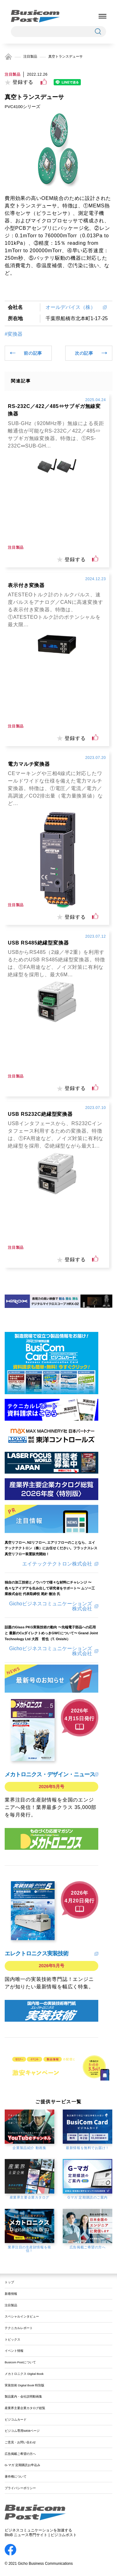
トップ (9, 2282)
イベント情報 (14, 2350)
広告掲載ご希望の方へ (20, 2453)
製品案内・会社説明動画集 (23, 2396)
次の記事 (84, 353)
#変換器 (13, 334)
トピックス (12, 2339)
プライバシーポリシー (20, 2488)
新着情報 (11, 2293)
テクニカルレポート (19, 2328)
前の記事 (33, 353)
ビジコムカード (16, 2419)
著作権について (16, 2476)
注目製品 (30, 56)
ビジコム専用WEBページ (22, 2430)
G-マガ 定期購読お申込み (22, 2465)
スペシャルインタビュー (22, 2316)
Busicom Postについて (20, 2362)
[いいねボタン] (43, 82)
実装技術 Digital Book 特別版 (24, 2385)
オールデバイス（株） (73, 307)
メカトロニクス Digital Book (24, 2373)
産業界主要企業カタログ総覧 (25, 2408)
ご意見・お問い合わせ (20, 2442)
